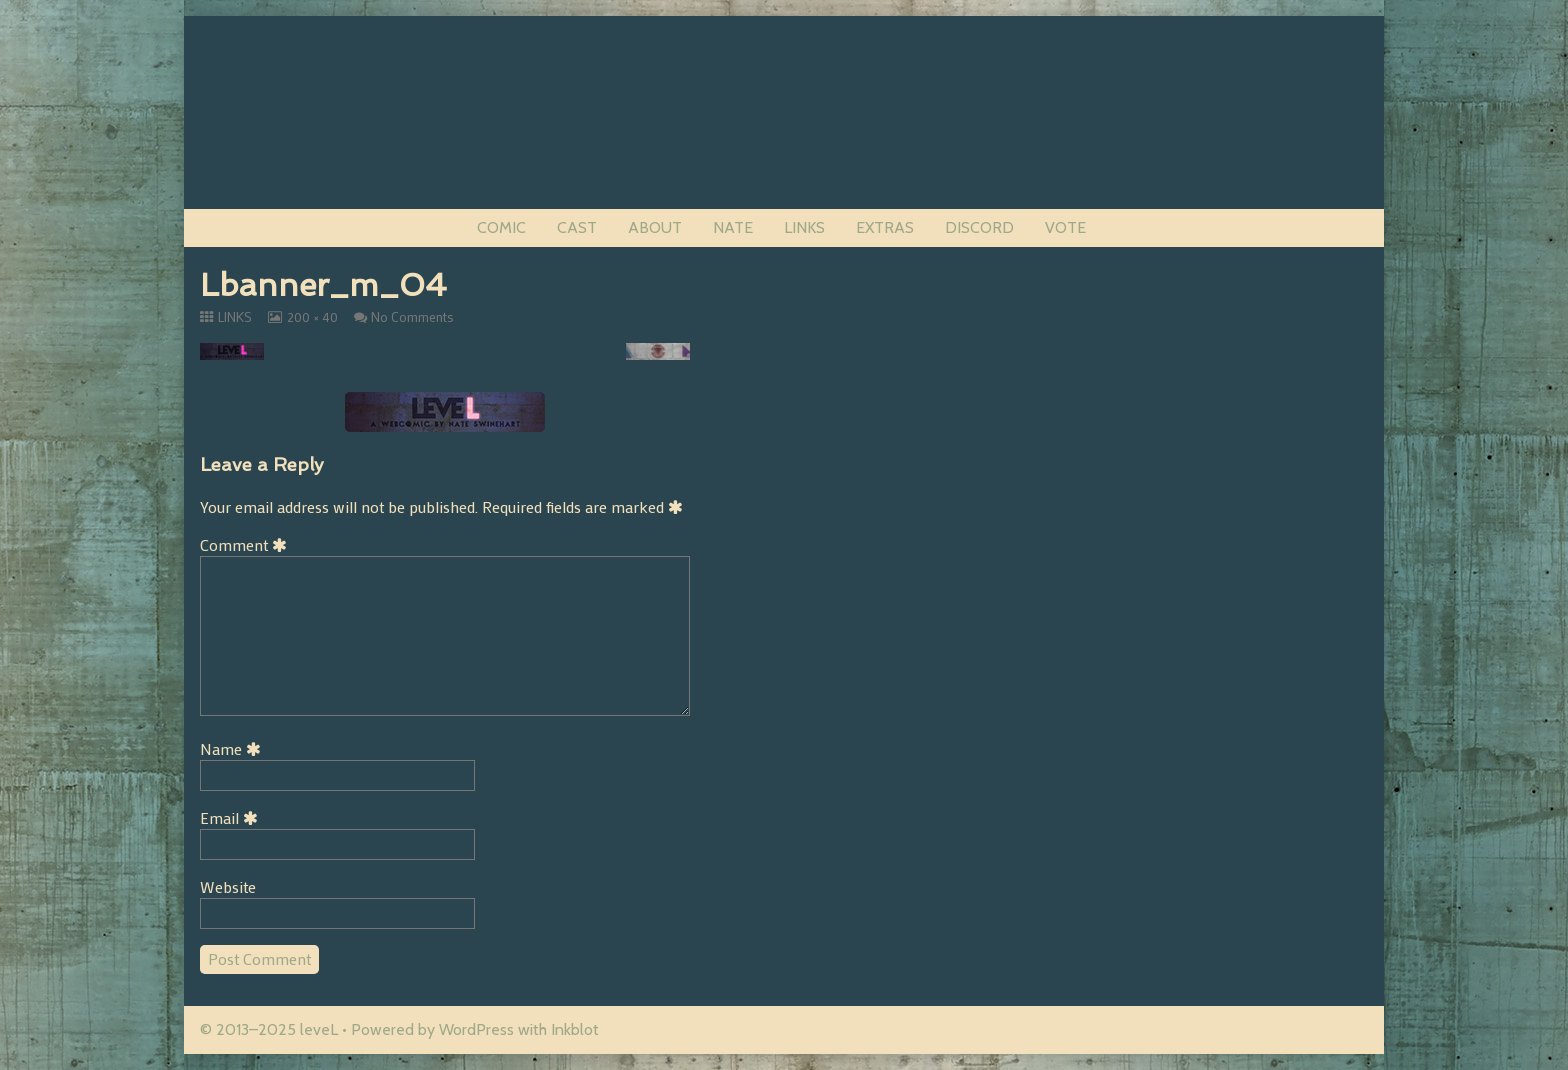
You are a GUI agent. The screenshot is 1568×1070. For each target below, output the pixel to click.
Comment (247, 544)
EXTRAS (885, 227)
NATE (733, 227)
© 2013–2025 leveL (269, 1029)
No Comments (412, 317)
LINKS (804, 227)
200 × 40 (312, 317)
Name (234, 748)
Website (228, 886)
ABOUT (655, 227)
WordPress (476, 1029)
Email (232, 817)
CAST (577, 227)
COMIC (501, 227)
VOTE (1065, 227)
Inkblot (575, 1029)
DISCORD (979, 227)
